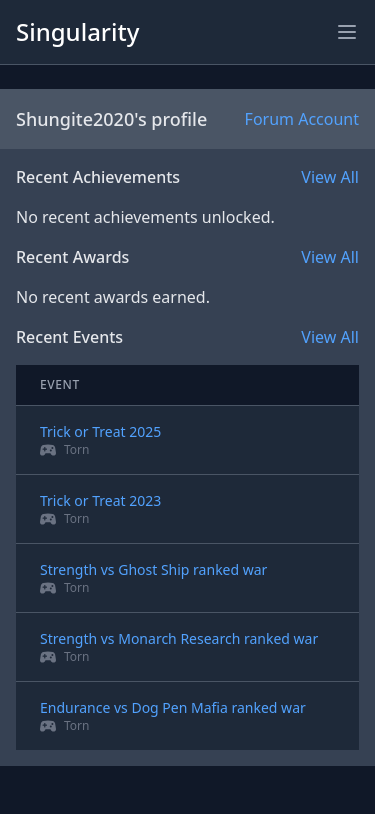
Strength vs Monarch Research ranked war (179, 638)
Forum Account (302, 119)
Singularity (77, 31)
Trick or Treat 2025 (100, 431)
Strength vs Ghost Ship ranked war (153, 569)
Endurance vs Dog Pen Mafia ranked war (173, 707)
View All (330, 177)
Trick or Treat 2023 (100, 500)
